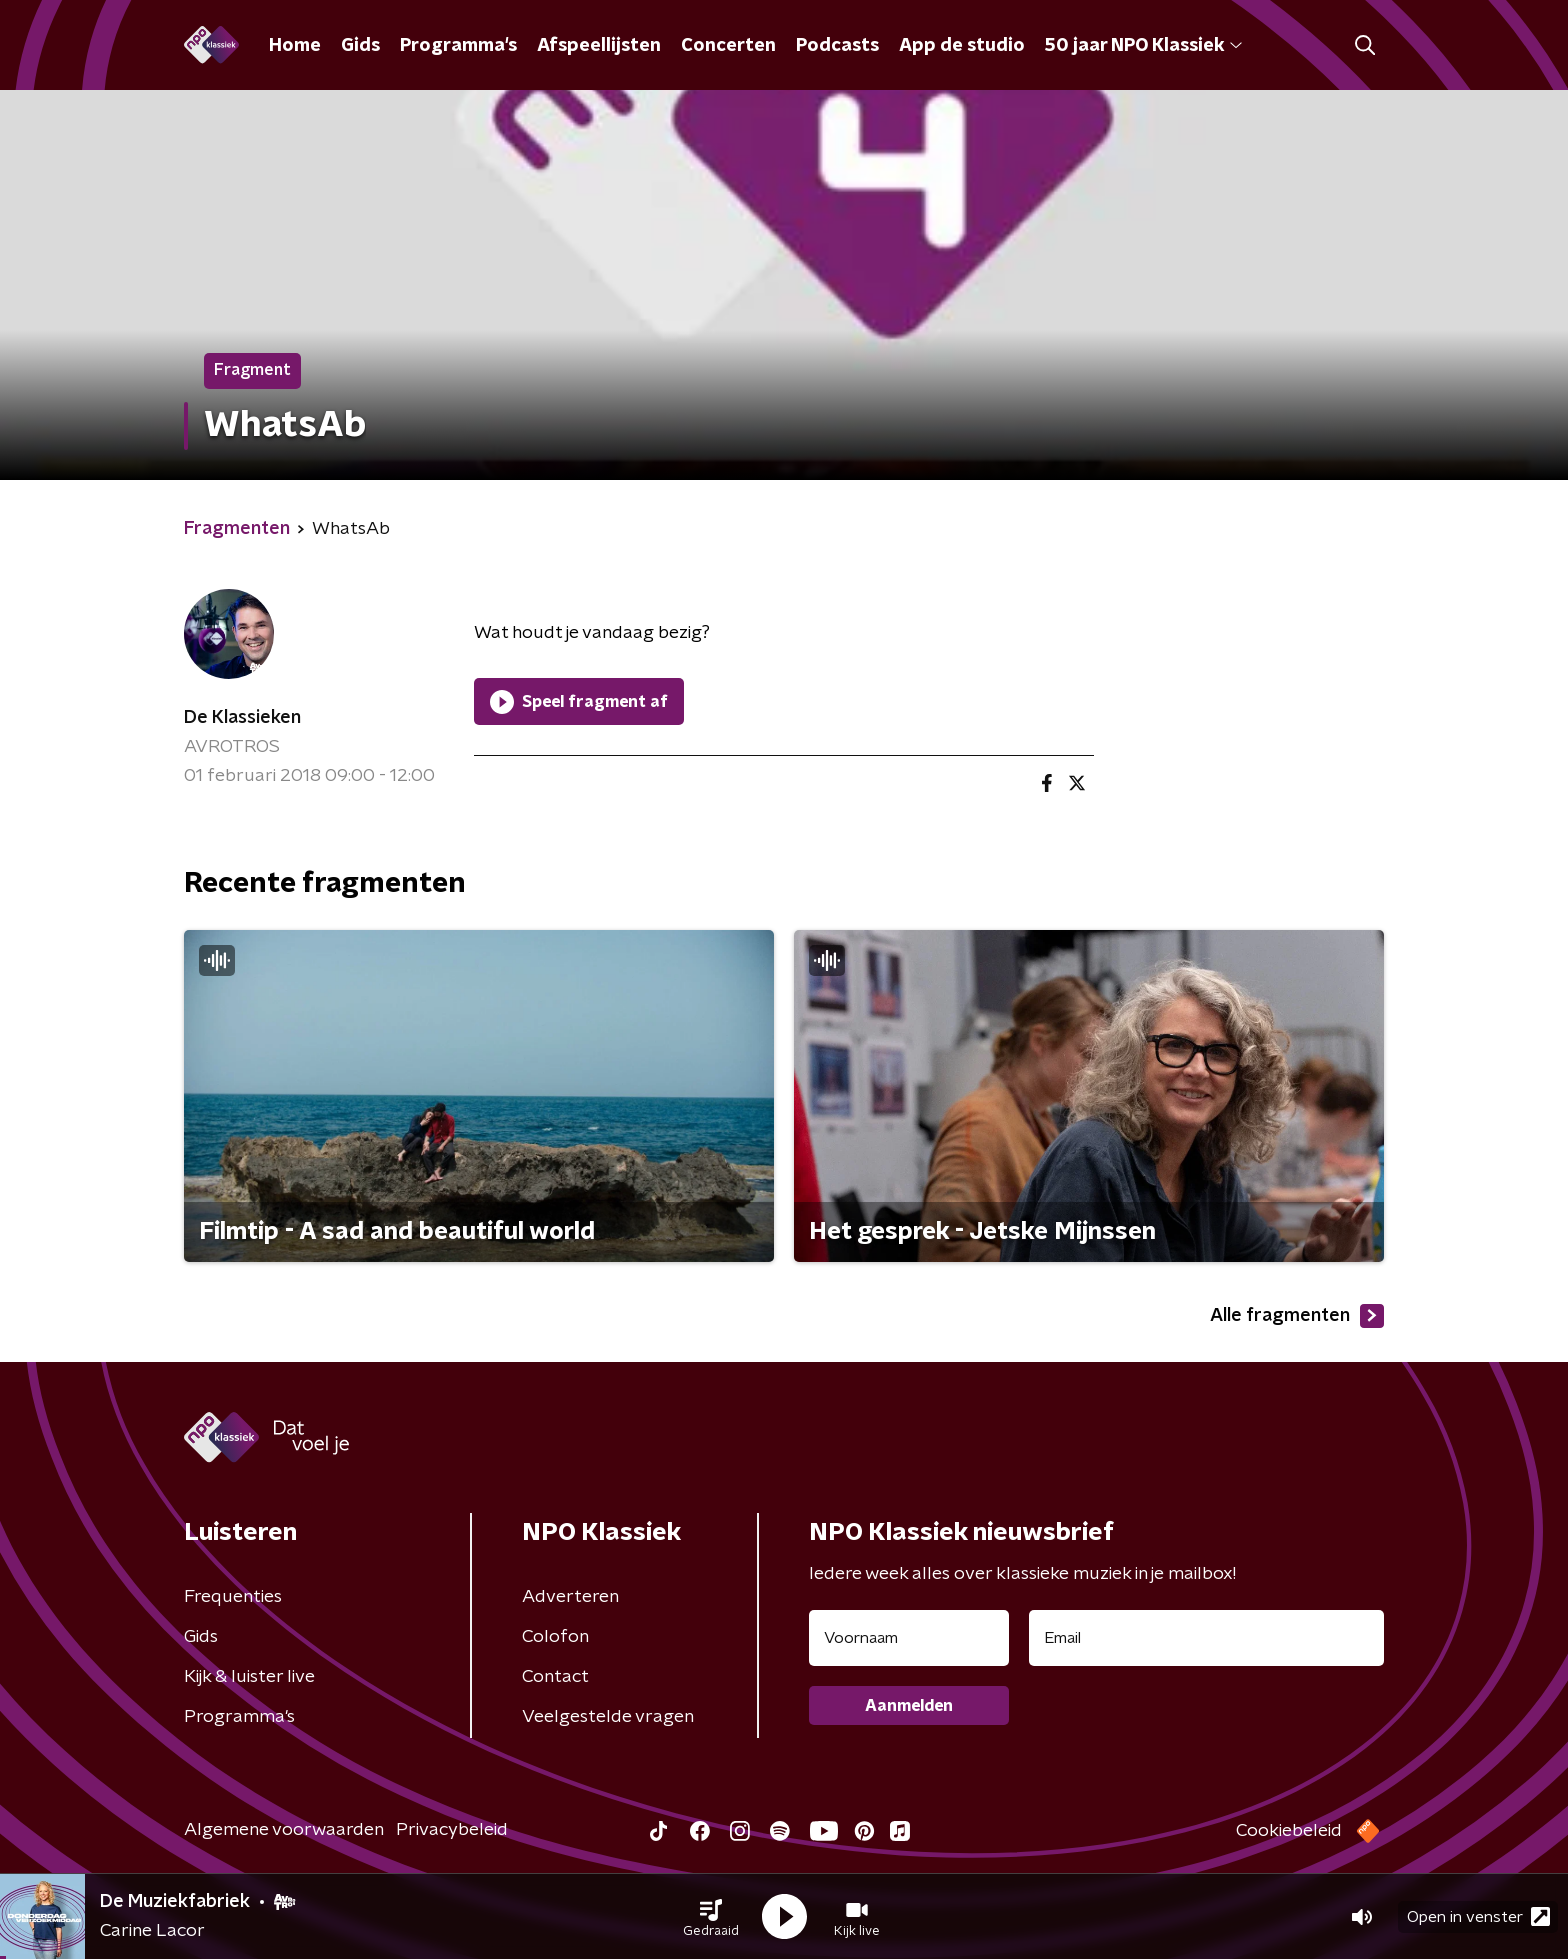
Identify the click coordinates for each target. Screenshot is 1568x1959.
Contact (555, 1677)
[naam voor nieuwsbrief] (909, 1638)
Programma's (458, 46)
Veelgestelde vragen (608, 1717)
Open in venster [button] (1478, 1916)
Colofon (555, 1637)
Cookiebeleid (1289, 1831)
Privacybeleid (452, 1830)
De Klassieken (242, 718)
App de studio (962, 46)
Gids (360, 46)
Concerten (728, 46)
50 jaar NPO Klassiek (1143, 46)
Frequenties (233, 1597)
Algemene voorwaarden (284, 1830)
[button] (711, 1917)
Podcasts (837, 46)
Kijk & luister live (249, 1677)
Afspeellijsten (599, 46)
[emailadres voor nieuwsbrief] (1206, 1638)
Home (295, 46)
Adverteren (570, 1597)
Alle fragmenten (1297, 1316)
